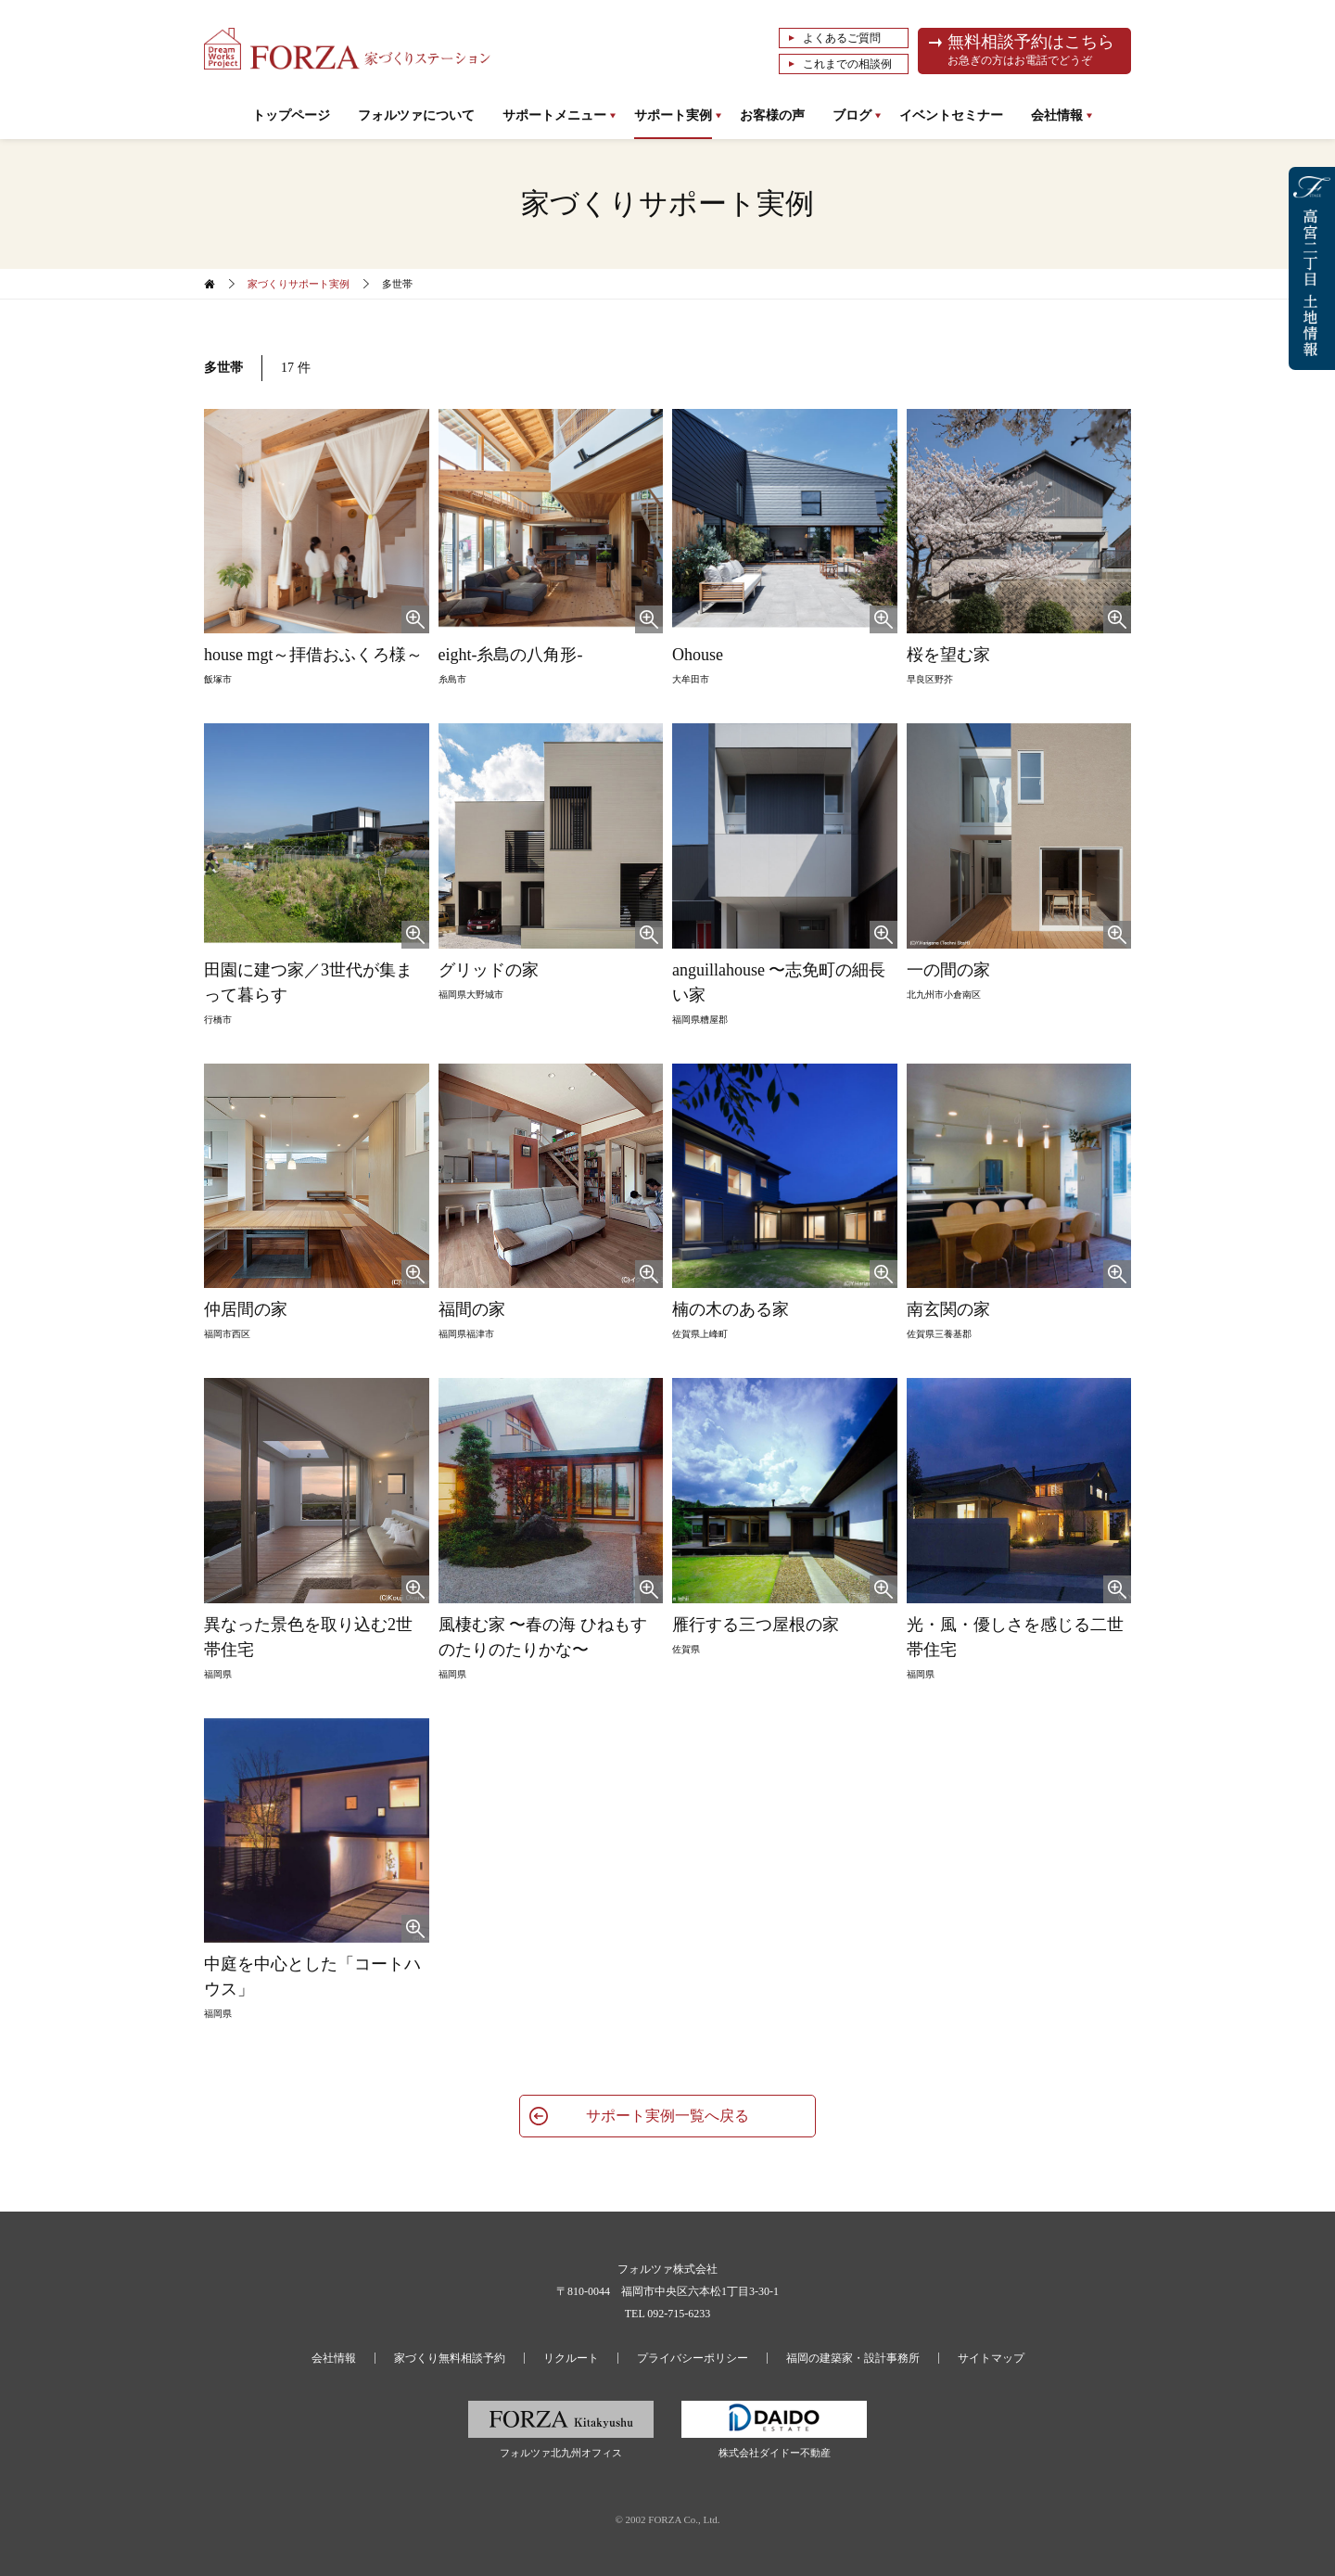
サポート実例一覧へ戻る (667, 2115)
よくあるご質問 (842, 38)
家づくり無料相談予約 (449, 2358)
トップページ (291, 115)
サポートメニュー (554, 115)
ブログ (852, 115)
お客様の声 (772, 115)
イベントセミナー (951, 115)
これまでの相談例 (847, 63)
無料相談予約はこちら (1033, 51)
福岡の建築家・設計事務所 (853, 2358)
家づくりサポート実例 (299, 283)
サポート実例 (673, 115)
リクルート (571, 2358)
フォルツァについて (416, 115)
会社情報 (1057, 115)
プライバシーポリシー (692, 2358)
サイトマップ (991, 2358)
